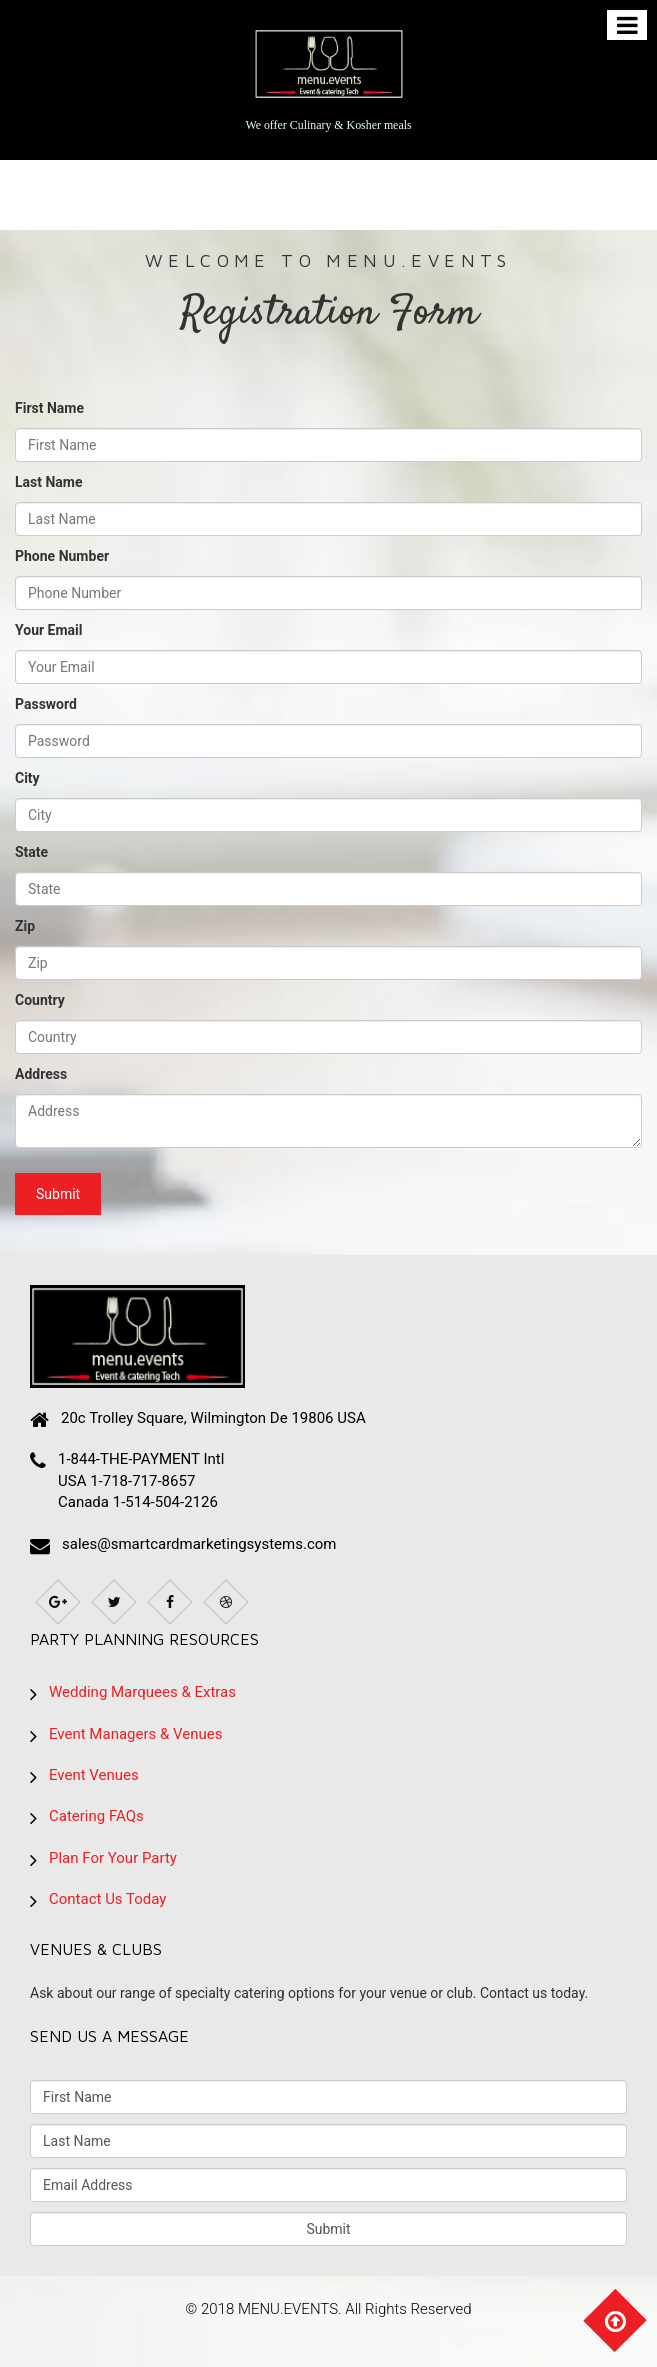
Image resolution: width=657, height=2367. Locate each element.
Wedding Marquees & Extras (142, 1692)
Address (41, 1074)
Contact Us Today (107, 1899)
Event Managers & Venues (135, 1734)
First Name (49, 408)
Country (40, 1000)
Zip (25, 926)
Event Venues (94, 1775)
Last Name (49, 482)
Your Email (48, 630)
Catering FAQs (96, 1816)
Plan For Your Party (113, 1858)
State (31, 852)
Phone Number (62, 556)
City (27, 778)
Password (46, 704)
